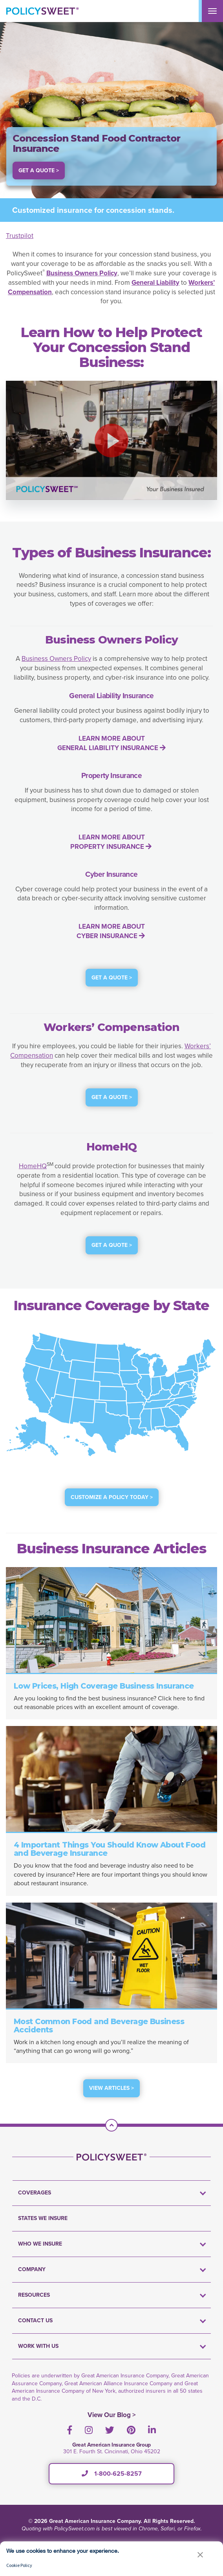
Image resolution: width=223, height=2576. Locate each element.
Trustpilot (19, 236)
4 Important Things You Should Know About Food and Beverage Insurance (109, 1849)
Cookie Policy (19, 2565)
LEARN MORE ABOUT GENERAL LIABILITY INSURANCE (111, 743)
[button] (111, 440)
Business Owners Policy (56, 659)
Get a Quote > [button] (38, 170)
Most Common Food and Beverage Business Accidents (99, 2025)
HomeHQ (33, 1166)
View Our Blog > (112, 2415)
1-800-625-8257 (112, 2473)
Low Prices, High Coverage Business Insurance (104, 1686)
